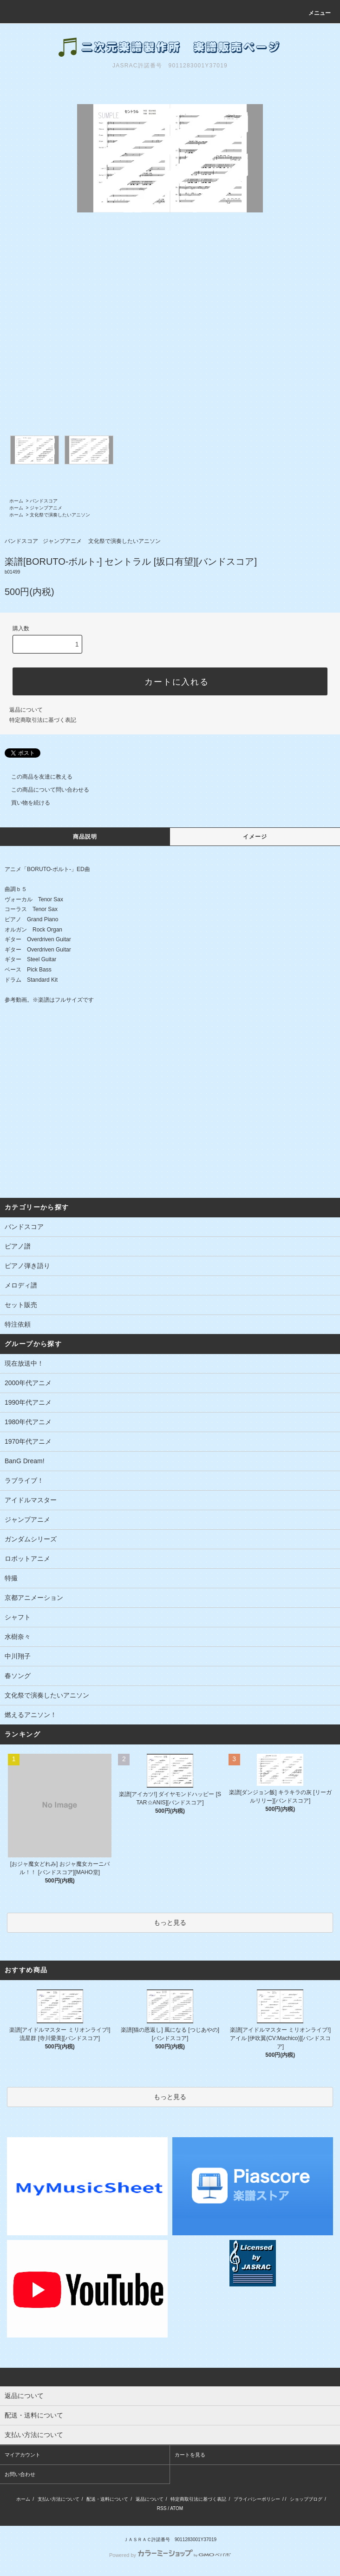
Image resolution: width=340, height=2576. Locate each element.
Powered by (170, 2555)
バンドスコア (44, 500)
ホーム (16, 500)
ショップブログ (306, 2499)
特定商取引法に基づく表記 (42, 720)
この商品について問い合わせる (44, 789)
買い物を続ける (25, 802)
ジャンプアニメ (46, 507)
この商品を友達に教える (36, 776)
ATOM (176, 2508)
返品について (26, 710)
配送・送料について (107, 2499)
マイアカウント (22, 2454)
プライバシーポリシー (257, 2499)
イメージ (255, 836)
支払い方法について (58, 2499)
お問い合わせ (20, 2474)
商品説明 (85, 836)
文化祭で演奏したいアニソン (60, 514)
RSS (162, 2508)
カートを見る (190, 2454)
